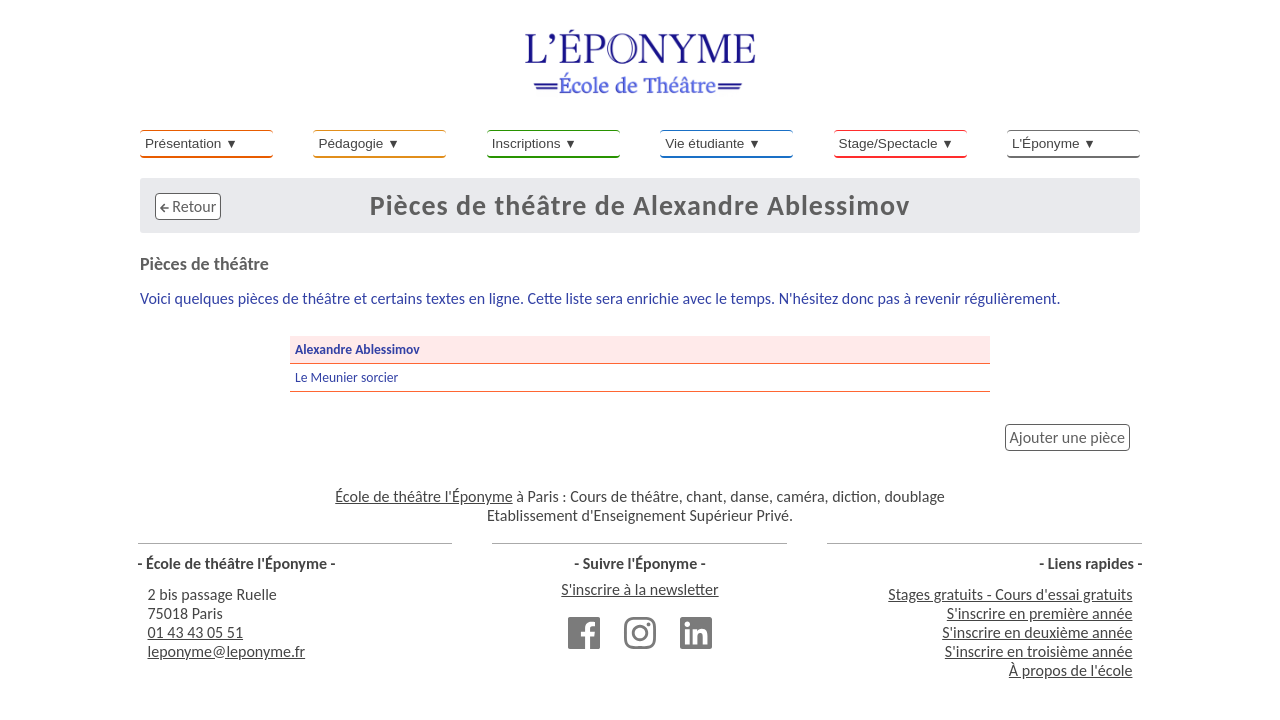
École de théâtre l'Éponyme (423, 496)
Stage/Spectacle (888, 143)
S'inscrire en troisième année (1039, 651)
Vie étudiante (704, 143)
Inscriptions (526, 143)
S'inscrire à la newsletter (639, 589)
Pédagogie (350, 143)
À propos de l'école (1071, 670)
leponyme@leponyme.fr (227, 651)
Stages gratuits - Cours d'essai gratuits (1010, 594)
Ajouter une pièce (1067, 437)
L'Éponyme (1046, 143)
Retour (188, 206)
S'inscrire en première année (1040, 613)
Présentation (183, 143)
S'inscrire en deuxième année (1037, 632)
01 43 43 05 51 (196, 632)
